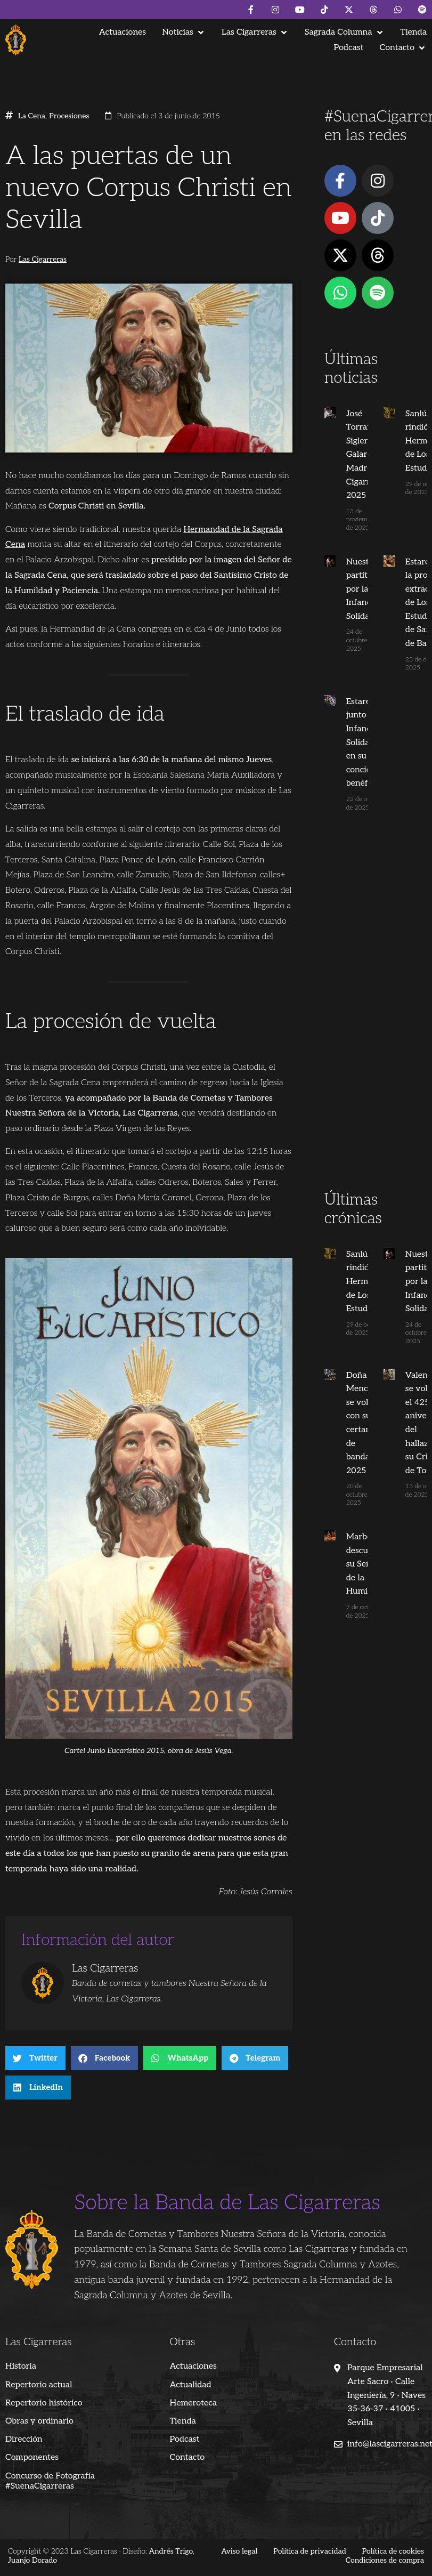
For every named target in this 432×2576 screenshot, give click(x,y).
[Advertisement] (372, 1021)
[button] (184, 32)
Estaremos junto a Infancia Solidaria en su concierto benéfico (364, 743)
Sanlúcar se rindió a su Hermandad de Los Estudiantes (366, 1281)
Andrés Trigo (171, 2551)
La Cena (31, 116)
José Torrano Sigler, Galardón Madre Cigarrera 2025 (362, 455)
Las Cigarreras (43, 259)
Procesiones (69, 116)
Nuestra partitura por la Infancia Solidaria (361, 589)
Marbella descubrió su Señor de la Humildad (362, 1564)
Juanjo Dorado (32, 2560)
